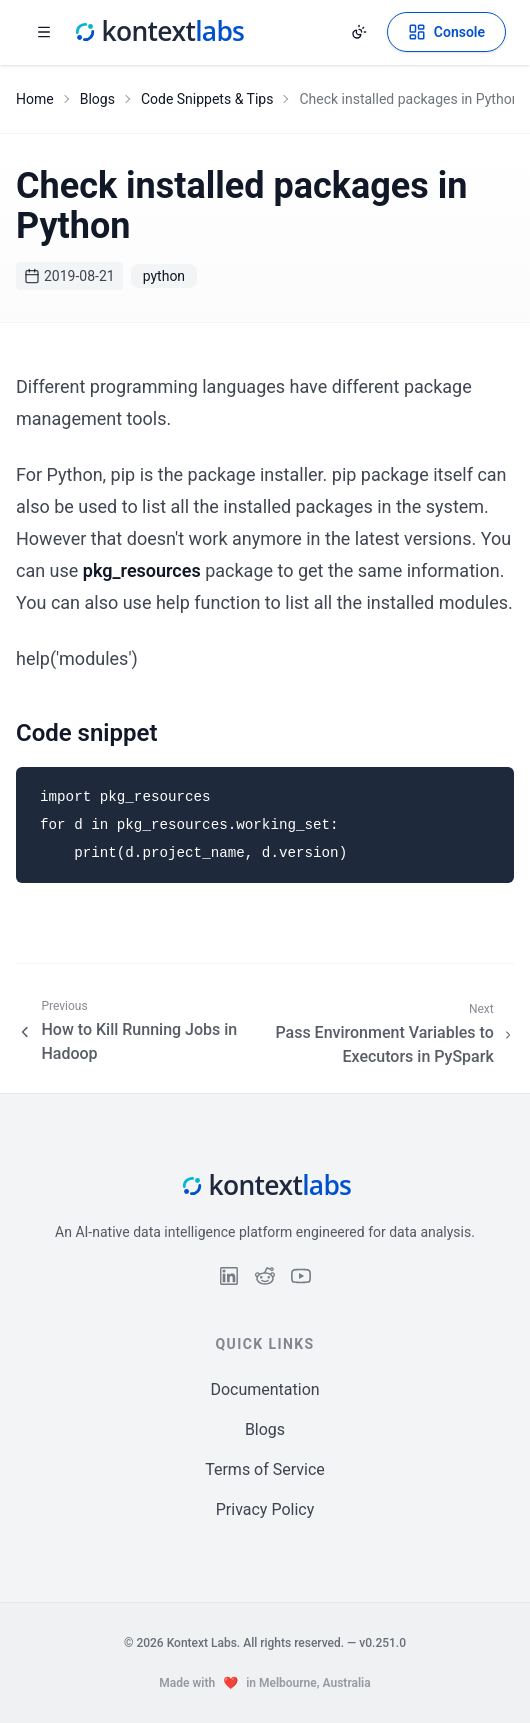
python (164, 276)
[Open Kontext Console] (446, 32)
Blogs (97, 99)
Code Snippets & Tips (207, 99)
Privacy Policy (265, 1509)
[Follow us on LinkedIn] (229, 1276)
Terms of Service (265, 1469)
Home (35, 99)
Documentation (264, 1389)
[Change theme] (359, 32)
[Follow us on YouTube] (301, 1276)
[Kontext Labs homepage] (158, 32)
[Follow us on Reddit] (265, 1276)
